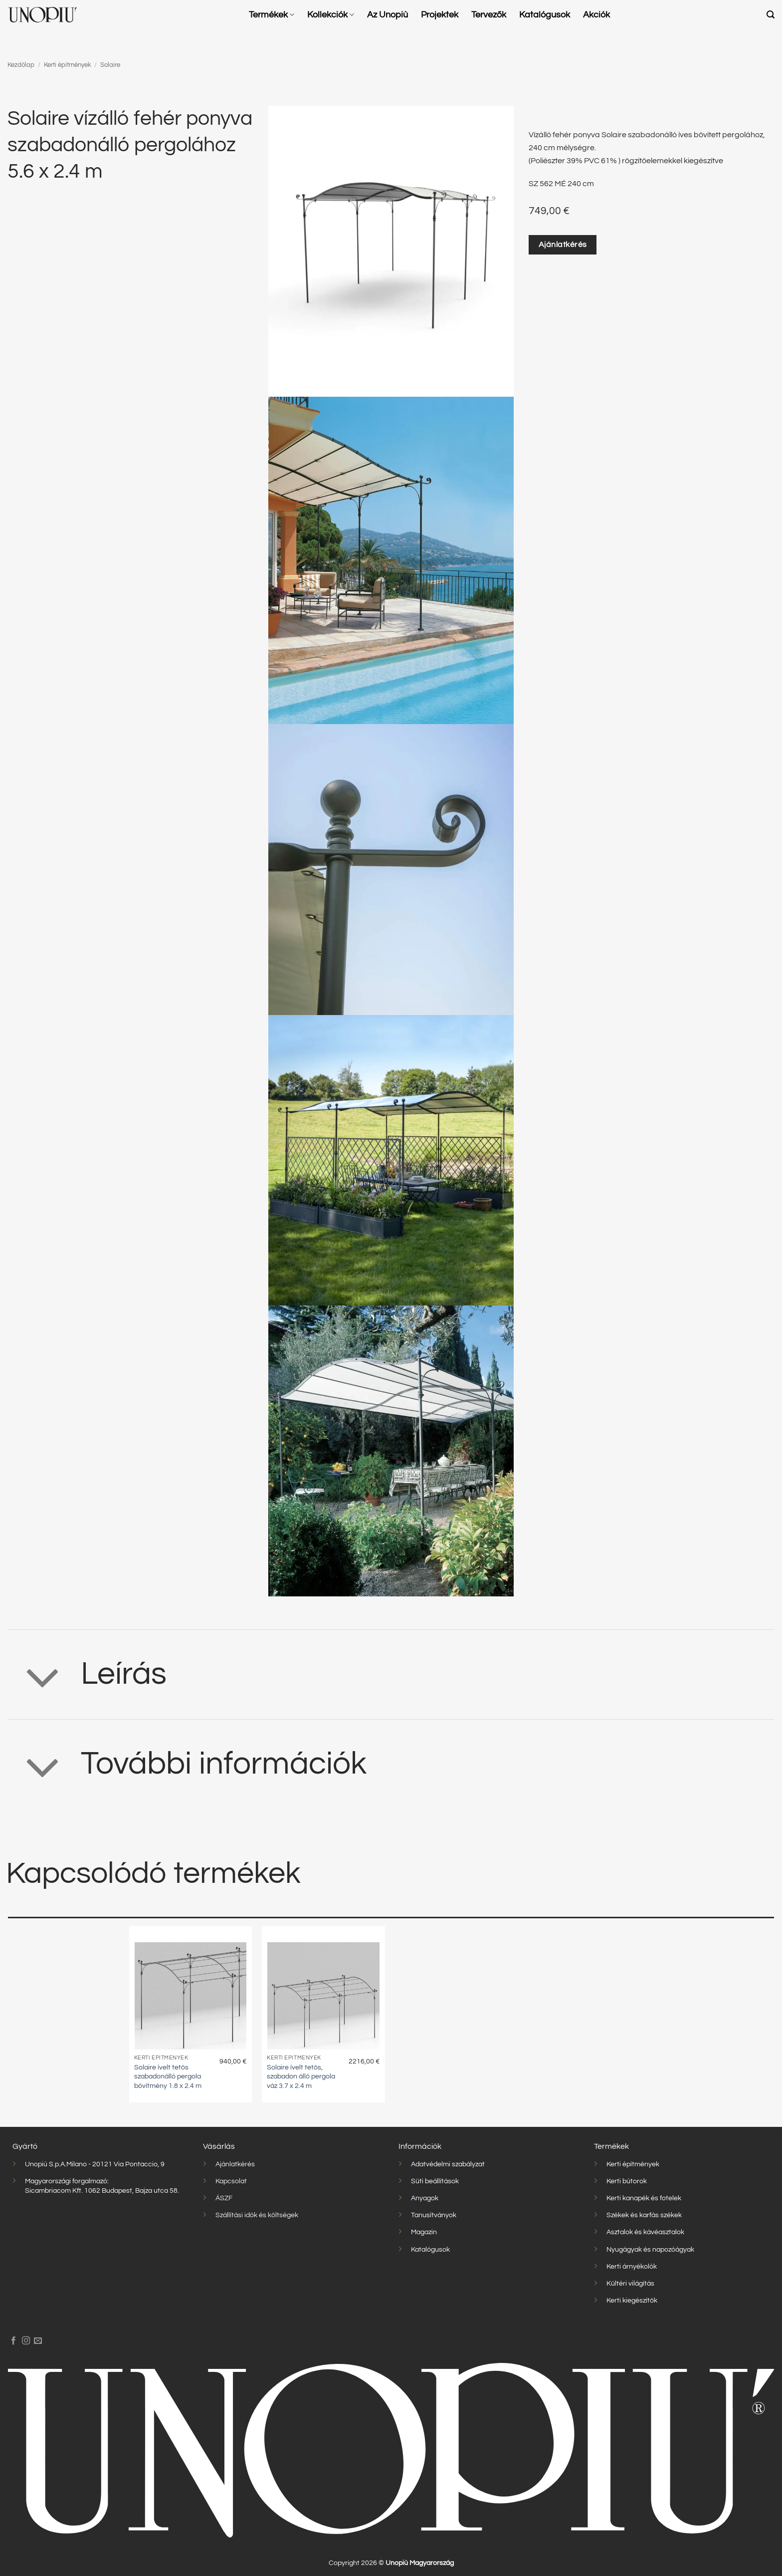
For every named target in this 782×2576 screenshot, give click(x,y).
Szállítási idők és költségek (256, 2215)
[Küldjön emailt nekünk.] (38, 2340)
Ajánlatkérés (235, 2164)
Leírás (87, 1677)
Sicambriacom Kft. (54, 2190)
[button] (771, 14)
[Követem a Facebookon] (13, 2340)
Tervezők (488, 14)
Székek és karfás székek (644, 2215)
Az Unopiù (387, 14)
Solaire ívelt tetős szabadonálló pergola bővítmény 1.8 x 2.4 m (167, 2076)
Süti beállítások (435, 2181)
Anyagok (424, 2198)
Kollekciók (330, 14)
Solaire (110, 65)
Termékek (271, 14)
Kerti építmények (67, 65)
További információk (187, 1767)
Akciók (596, 14)
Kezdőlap (20, 65)
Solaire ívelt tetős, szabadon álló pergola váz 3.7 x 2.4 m (301, 2076)
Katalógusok (544, 14)
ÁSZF (223, 2198)
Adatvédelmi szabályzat (448, 2164)
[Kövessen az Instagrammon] (26, 2340)
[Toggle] (43, 1677)
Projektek (439, 14)
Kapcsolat (231, 2181)
